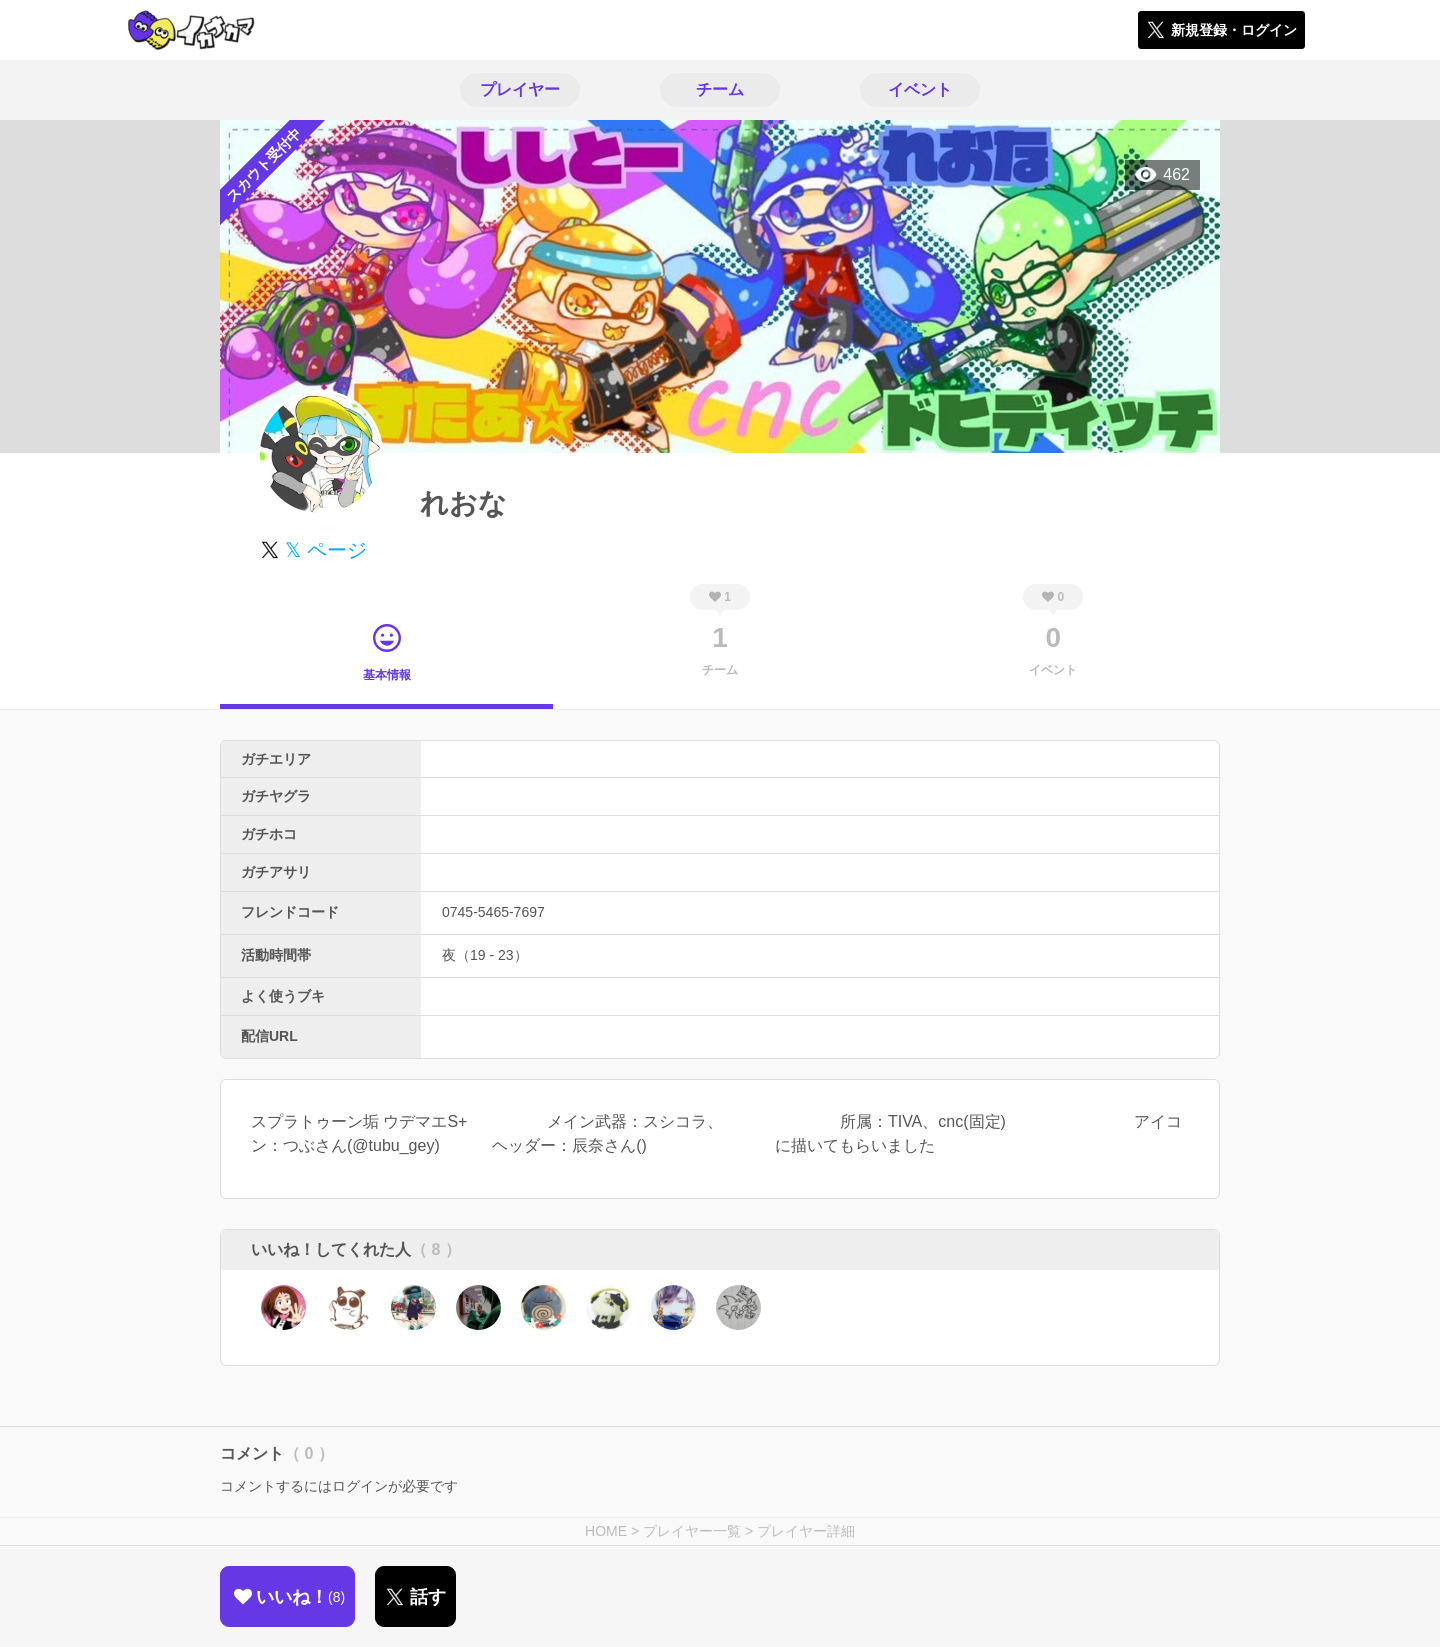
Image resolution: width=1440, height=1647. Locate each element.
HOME (606, 1531)
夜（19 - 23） (485, 955)
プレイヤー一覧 (692, 1531)
